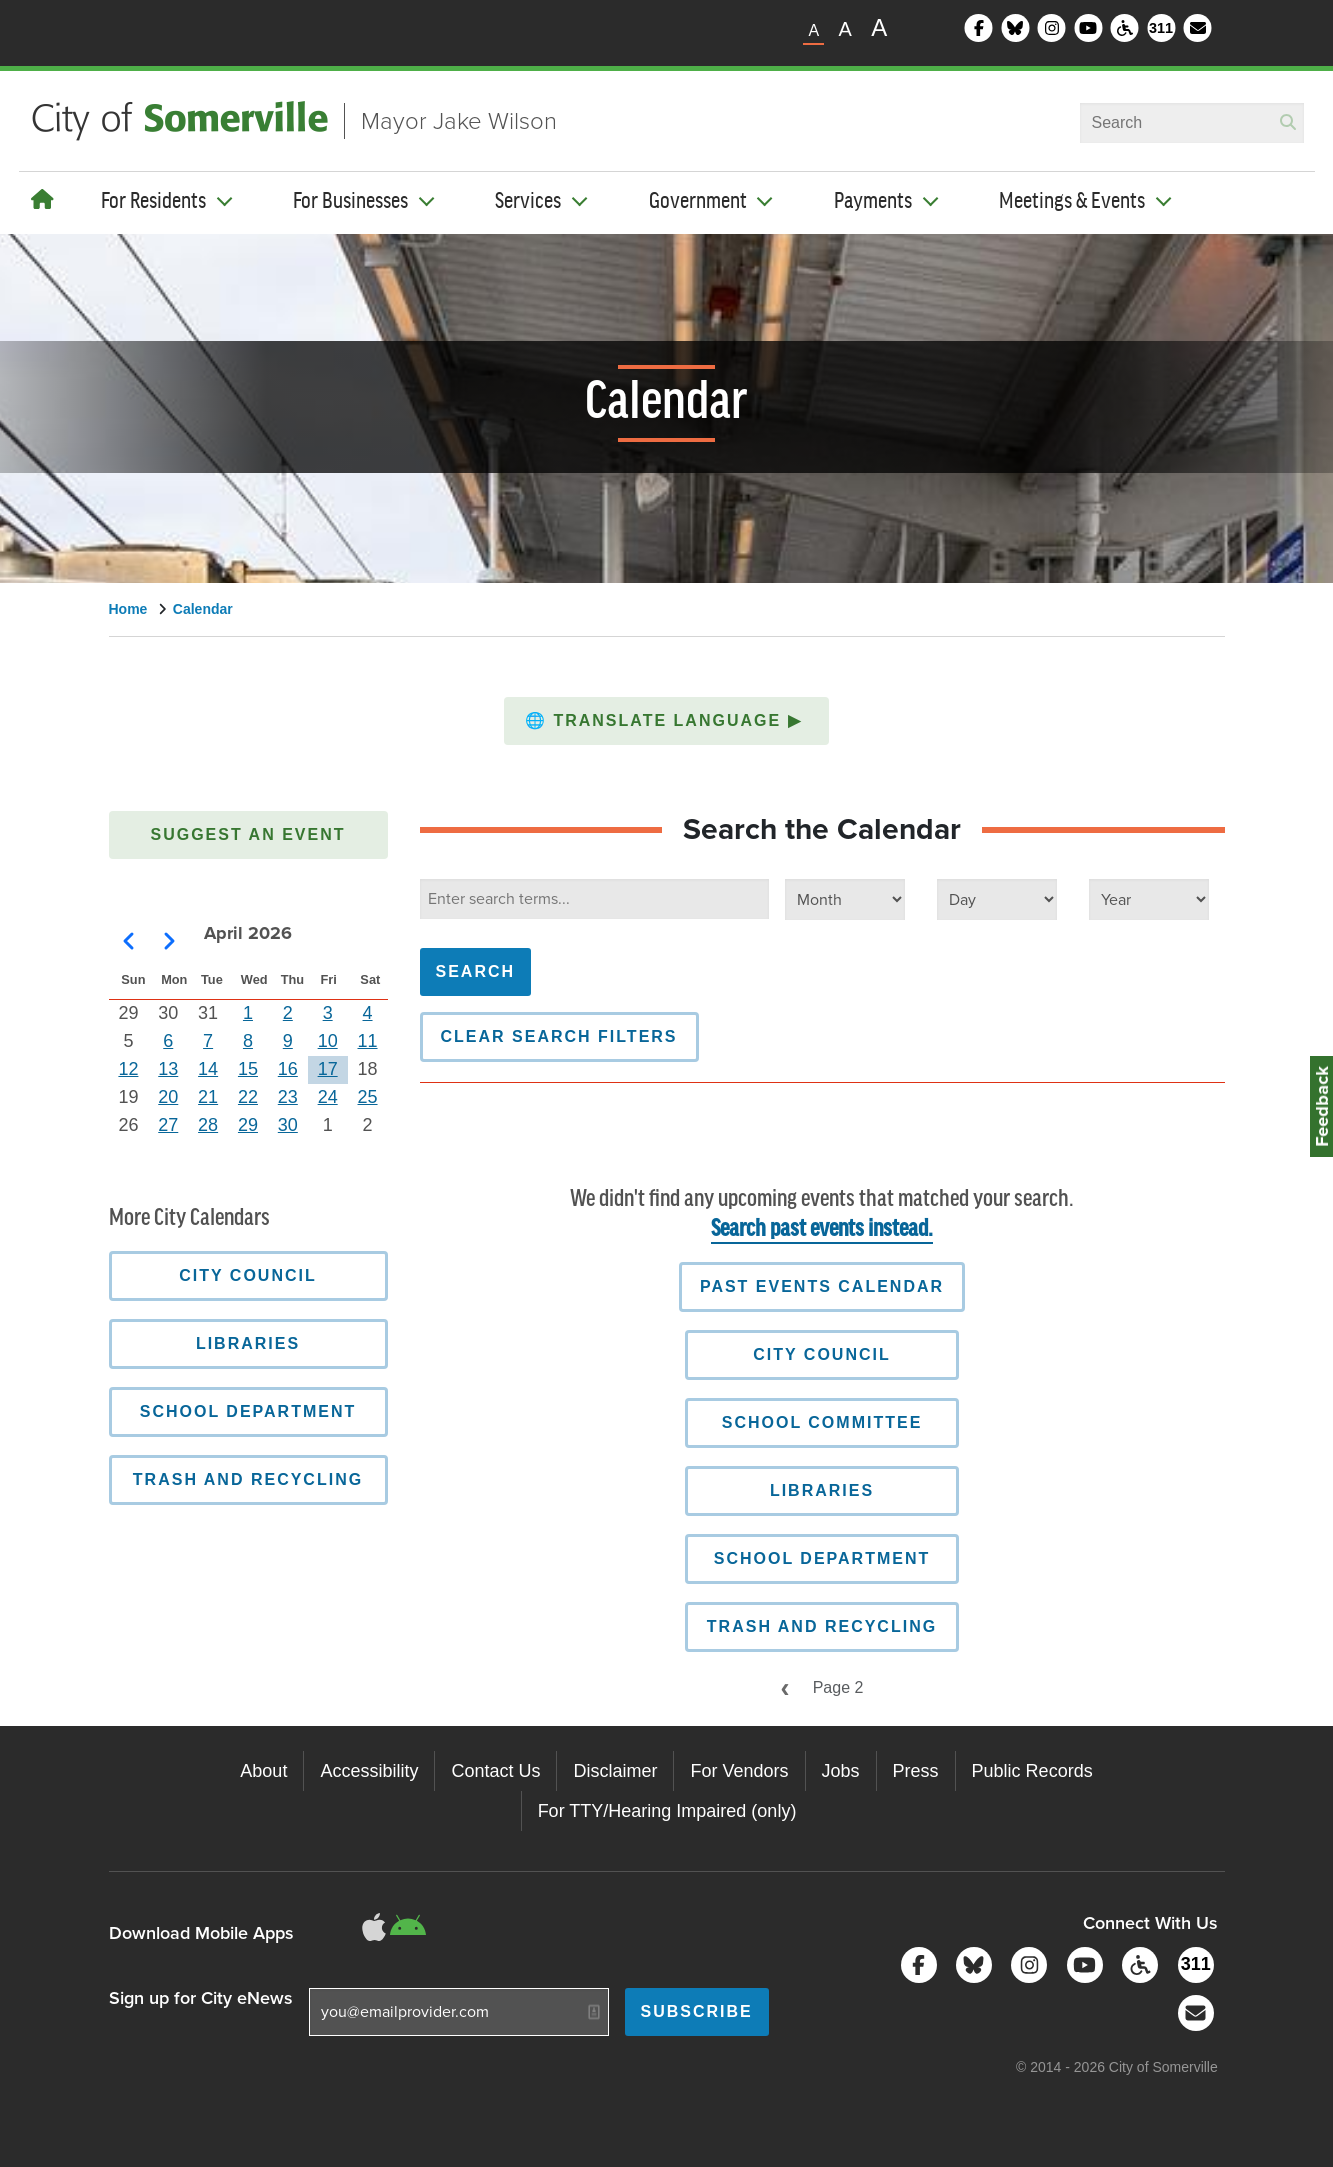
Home (128, 609)
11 (368, 1041)
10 (328, 1041)
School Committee (822, 1422)
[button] (666, 721)
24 (328, 1097)
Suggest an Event (248, 834)
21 (208, 1097)
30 (288, 1125)
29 (248, 1125)
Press (916, 1771)
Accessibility (369, 1771)
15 (248, 1069)
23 (288, 1097)
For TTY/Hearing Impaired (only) (667, 1811)
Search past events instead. (822, 1229)
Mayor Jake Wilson (459, 121)
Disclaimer (615, 1771)
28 (208, 1125)
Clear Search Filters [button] (559, 1036)
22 (248, 1097)
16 (288, 1069)
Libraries (822, 1490)
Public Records (1032, 1771)
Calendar (203, 609)
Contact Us (495, 1771)
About (263, 1771)
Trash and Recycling (822, 1626)
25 (368, 1097)
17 (328, 1069)
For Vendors (739, 1771)
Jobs (841, 1771)
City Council (821, 1354)
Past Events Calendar (822, 1286)
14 (208, 1069)
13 (168, 1069)
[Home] (42, 200)
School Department (822, 1558)
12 (128, 1069)
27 (168, 1125)
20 (168, 1097)
